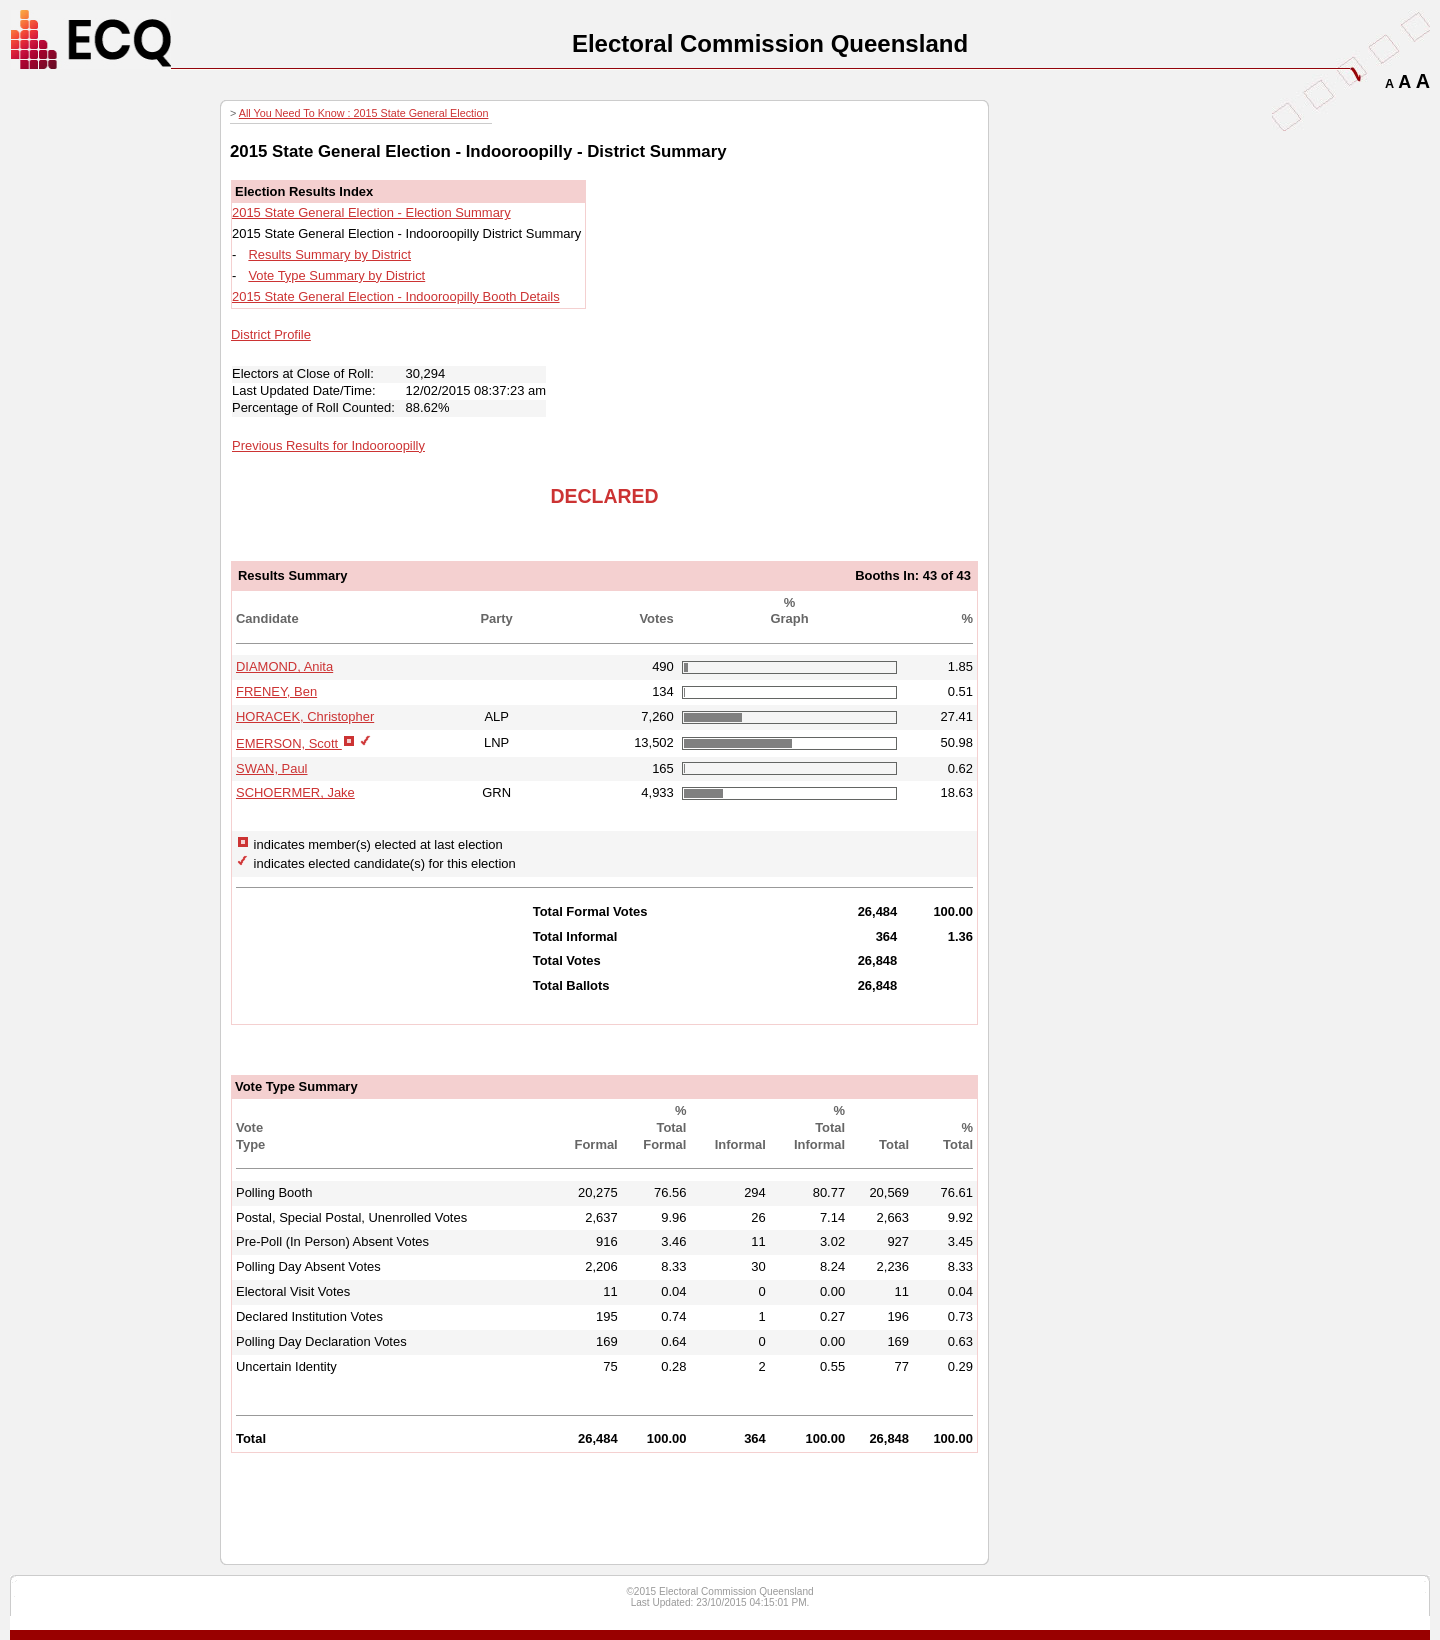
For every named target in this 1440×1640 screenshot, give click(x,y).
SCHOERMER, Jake (295, 792)
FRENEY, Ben (276, 691)
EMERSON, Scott (289, 743)
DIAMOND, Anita (284, 666)
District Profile (271, 334)
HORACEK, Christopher (305, 716)
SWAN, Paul (272, 768)
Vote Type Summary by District (336, 275)
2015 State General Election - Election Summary (371, 212)
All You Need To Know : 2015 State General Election (364, 113)
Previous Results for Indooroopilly (328, 445)
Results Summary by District (329, 254)
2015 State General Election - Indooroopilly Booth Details (396, 296)
